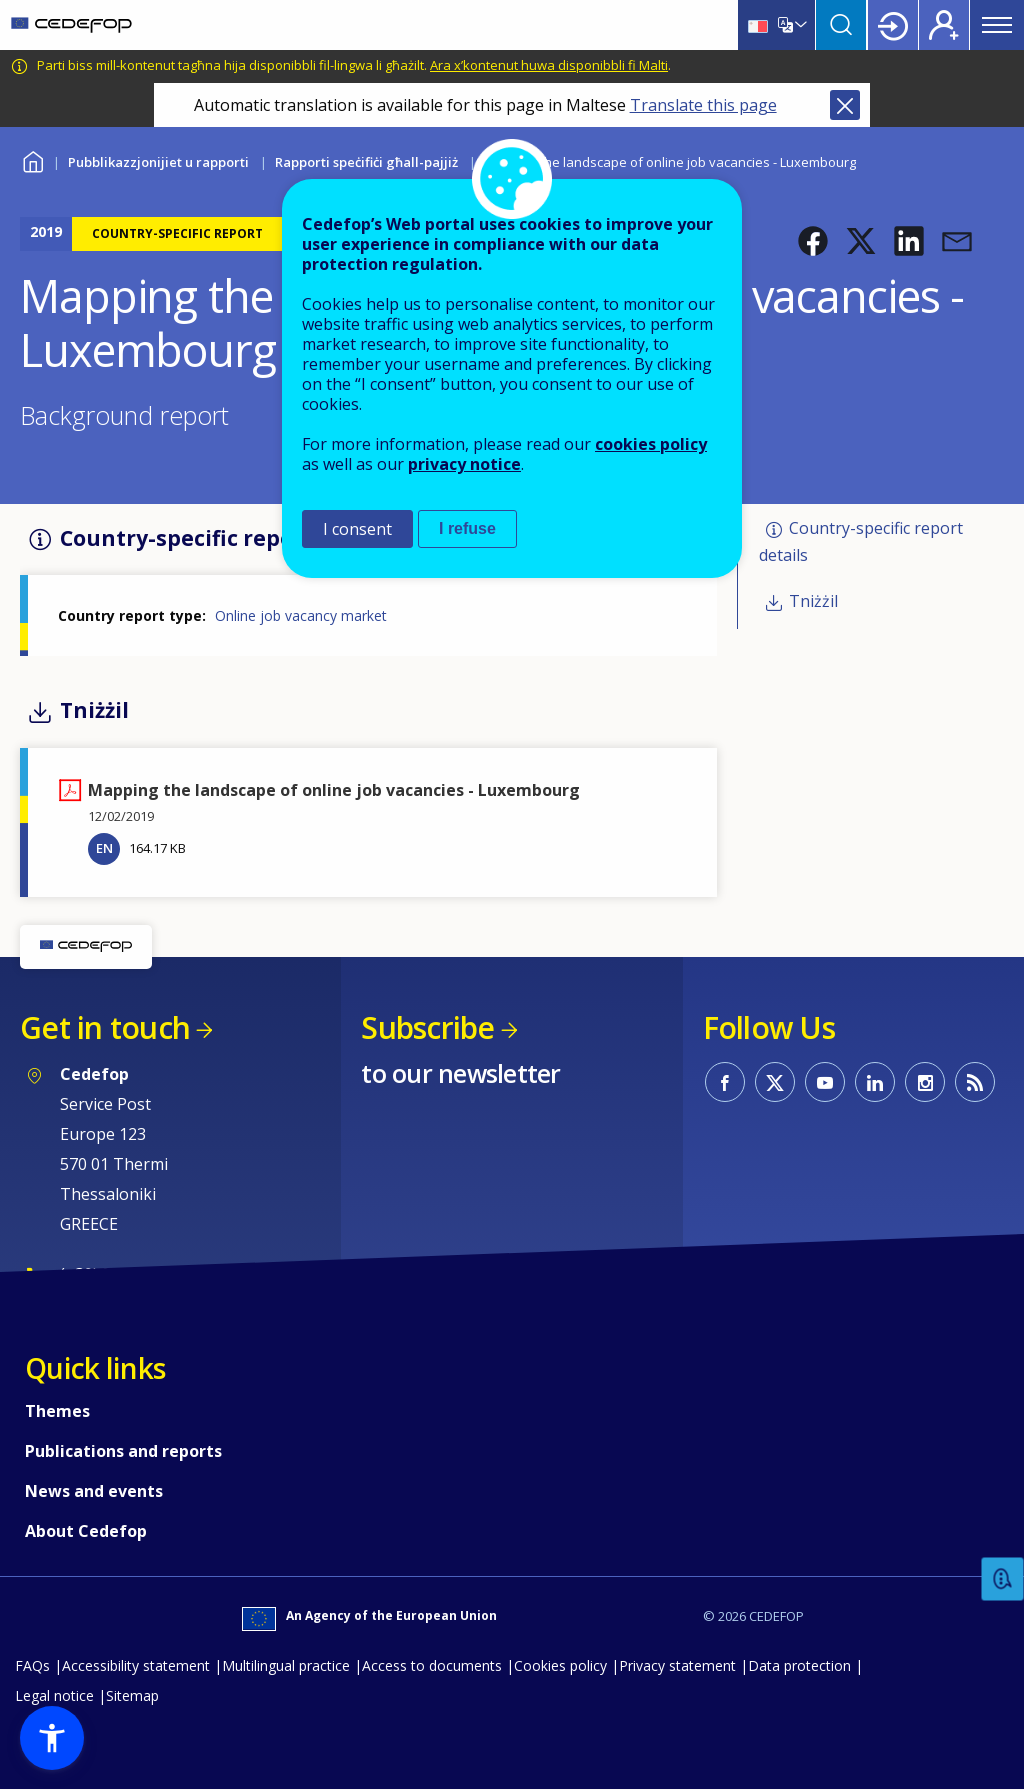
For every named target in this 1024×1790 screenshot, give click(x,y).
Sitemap (132, 1695)
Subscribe (427, 1027)
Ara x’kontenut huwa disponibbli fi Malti (549, 65)
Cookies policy (560, 1665)
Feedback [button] (1003, 1579)
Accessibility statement (136, 1665)
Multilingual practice (286, 1665)
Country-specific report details (861, 541)
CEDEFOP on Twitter (775, 1082)
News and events (94, 1491)
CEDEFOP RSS (975, 1082)
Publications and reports (123, 1451)
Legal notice (54, 1695)
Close (845, 105)
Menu (997, 25)
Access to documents (432, 1665)
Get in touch (105, 1027)
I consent (357, 529)
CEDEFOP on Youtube (825, 1082)
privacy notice (464, 464)
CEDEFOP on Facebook (725, 1082)
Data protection (799, 1665)
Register (944, 25)
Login (893, 25)
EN (104, 848)
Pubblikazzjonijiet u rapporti (158, 162)
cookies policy (651, 444)
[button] (813, 241)
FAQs (32, 1665)
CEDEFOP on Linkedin (875, 1082)
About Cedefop (86, 1531)
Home (32, 159)
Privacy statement (677, 1665)
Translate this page (703, 105)
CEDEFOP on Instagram (925, 1082)
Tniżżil (813, 601)
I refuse (467, 528)
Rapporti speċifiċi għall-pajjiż (366, 162)
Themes (57, 1411)
